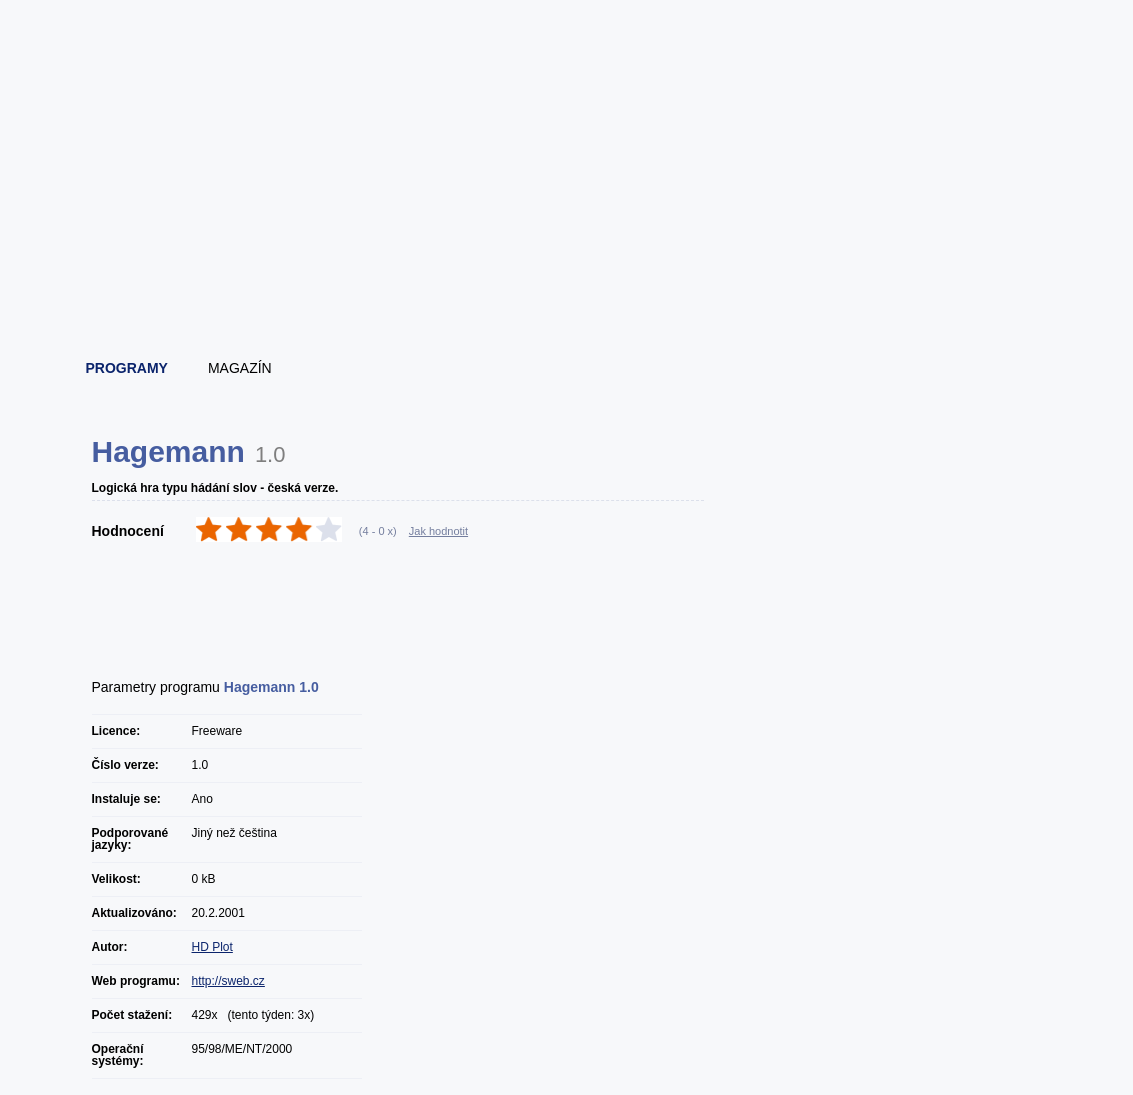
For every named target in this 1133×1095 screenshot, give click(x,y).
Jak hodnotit (438, 531)
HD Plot (212, 947)
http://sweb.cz (228, 981)
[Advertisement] (568, 290)
